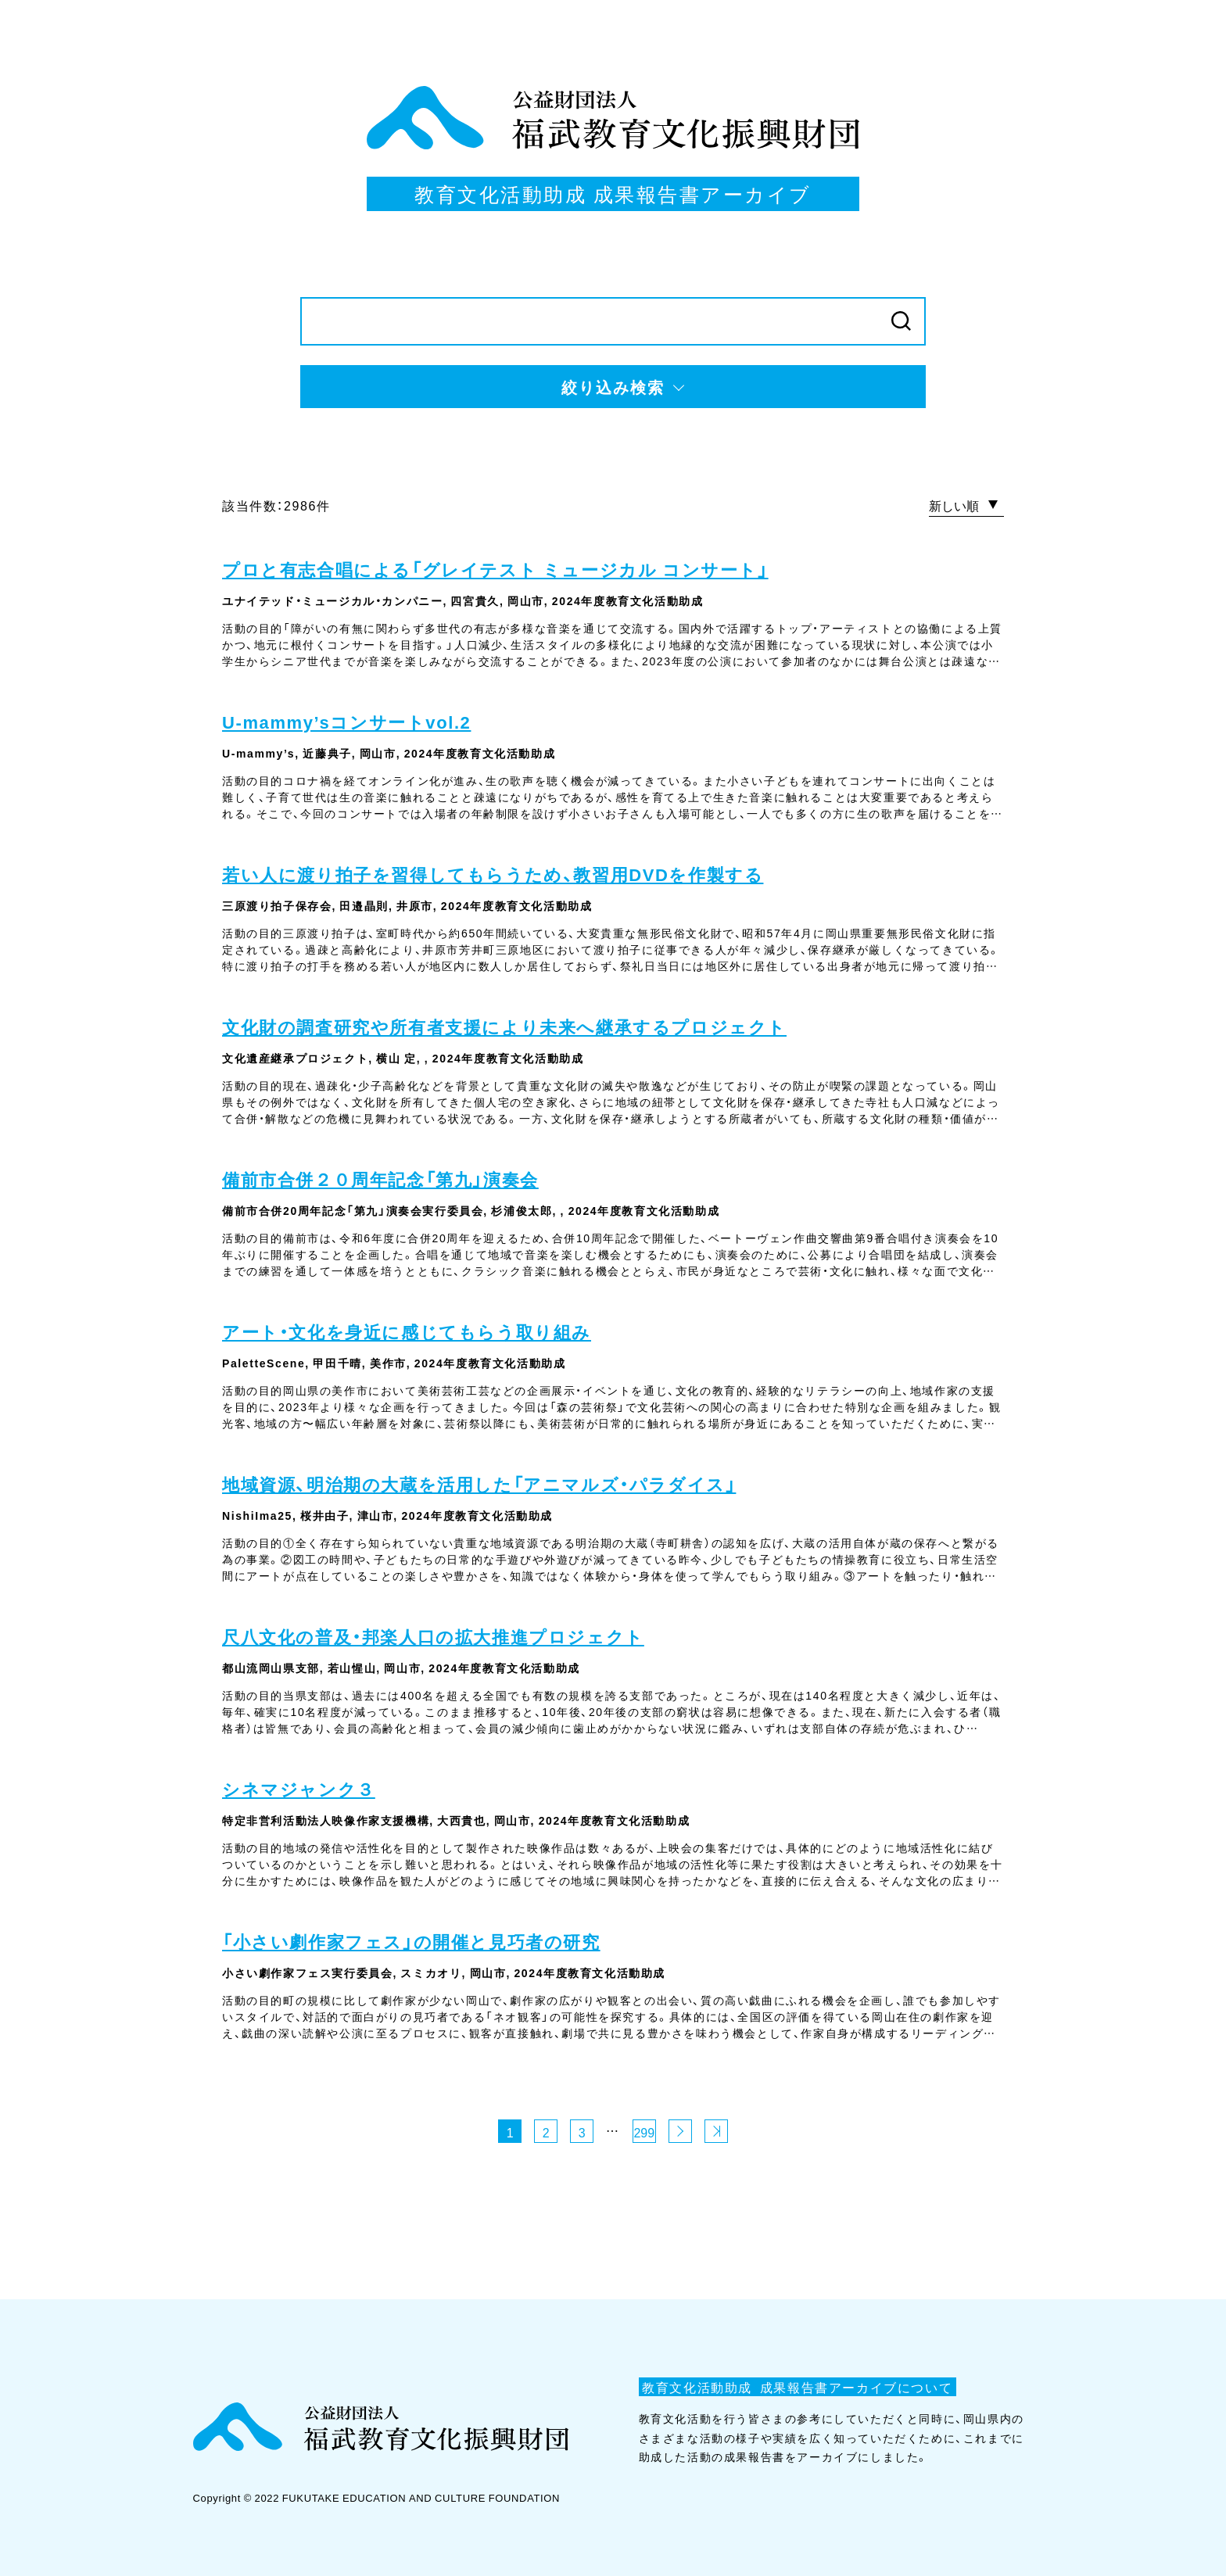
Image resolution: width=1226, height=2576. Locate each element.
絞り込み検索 (613, 386)
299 (643, 2132)
